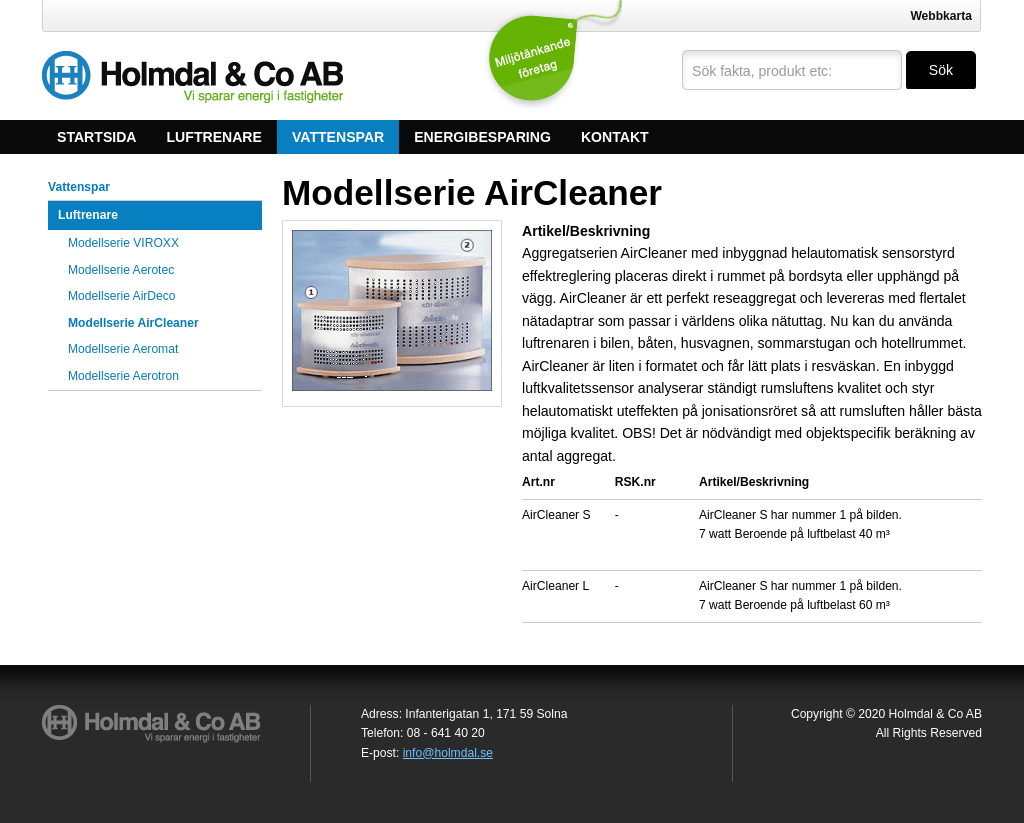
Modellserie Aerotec (121, 270)
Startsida (97, 137)
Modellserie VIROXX (123, 243)
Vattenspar (338, 137)
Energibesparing (482, 137)
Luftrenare (214, 137)
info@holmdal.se (448, 753)
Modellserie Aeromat (123, 349)
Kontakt (615, 137)
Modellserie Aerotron (123, 376)
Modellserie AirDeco (122, 296)
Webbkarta (941, 16)
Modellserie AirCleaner (133, 323)
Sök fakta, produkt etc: (762, 71)
